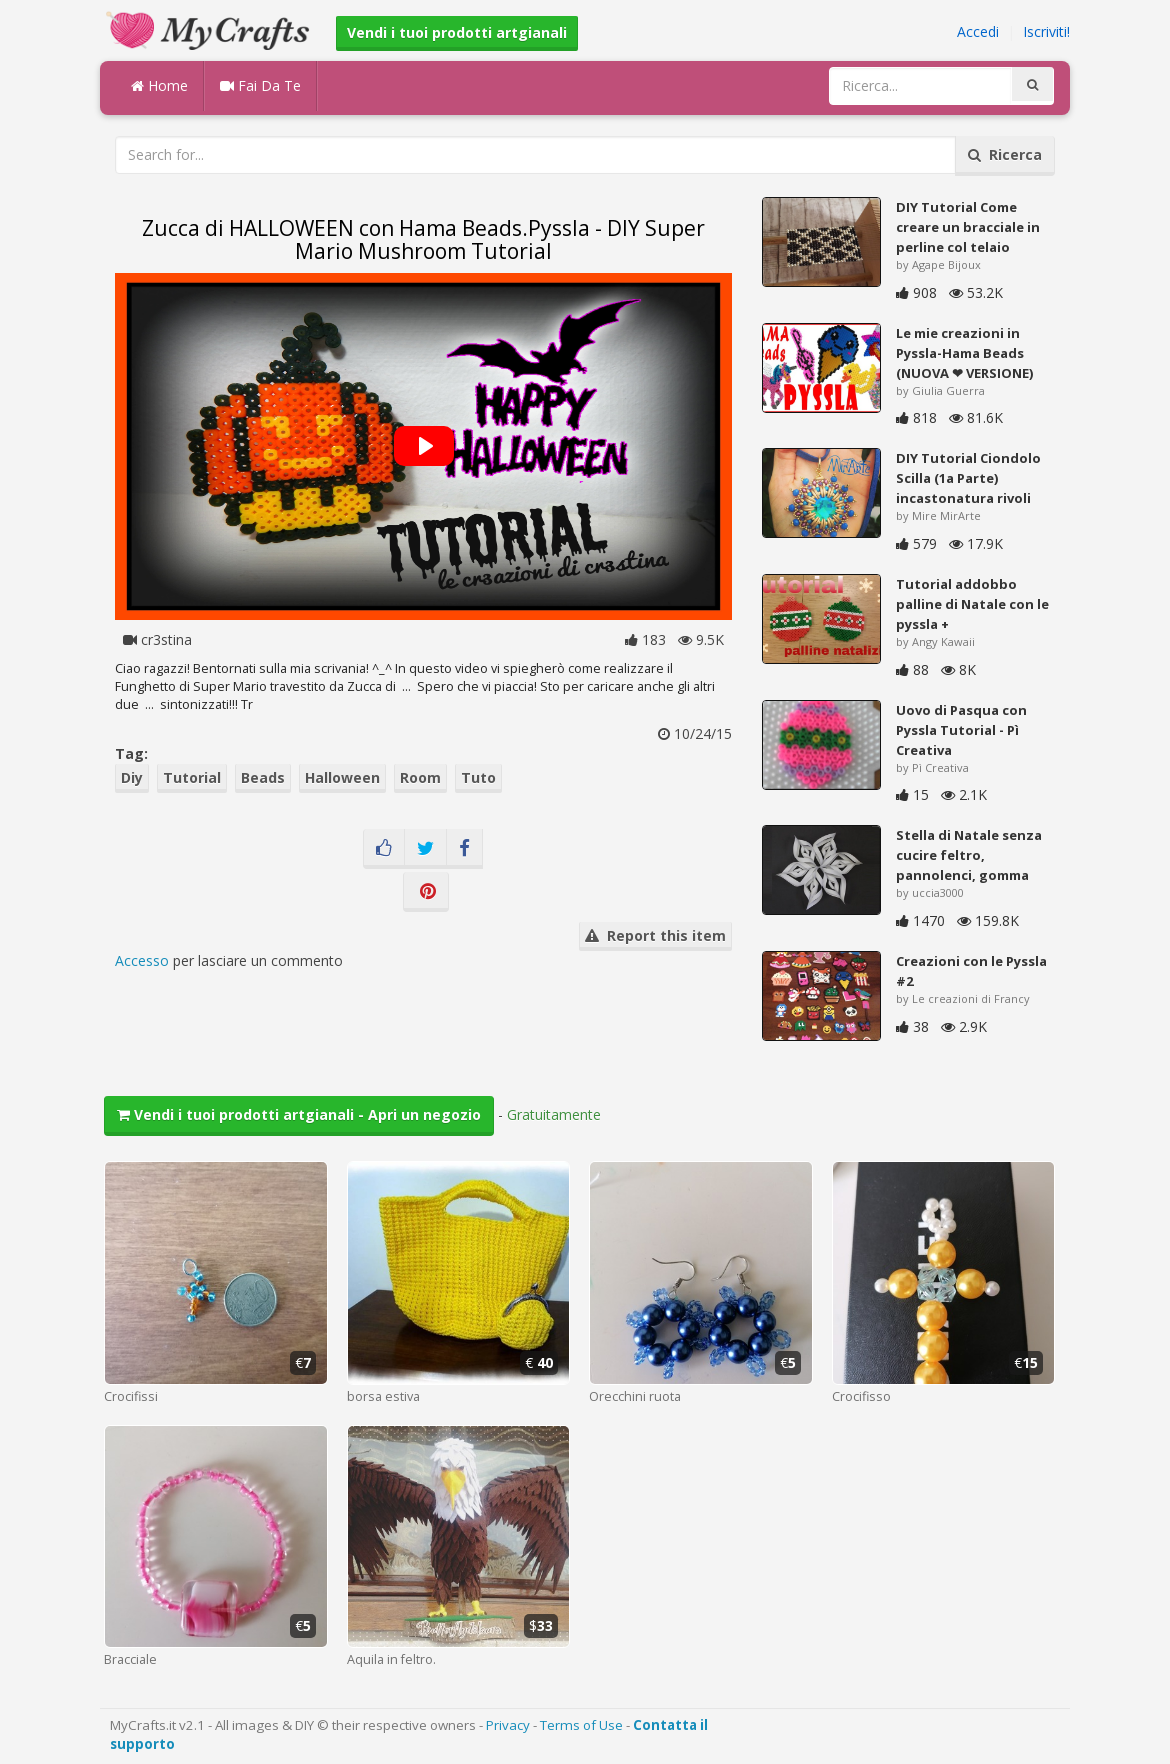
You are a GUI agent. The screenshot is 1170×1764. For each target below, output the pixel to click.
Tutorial (192, 777)
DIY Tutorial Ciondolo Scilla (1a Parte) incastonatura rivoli (968, 478)
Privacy (508, 1725)
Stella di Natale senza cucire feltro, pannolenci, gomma (969, 855)
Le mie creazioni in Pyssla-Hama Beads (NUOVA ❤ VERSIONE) (964, 353)
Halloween (342, 777)
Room (420, 777)
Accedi (978, 31)
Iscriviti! (1046, 31)
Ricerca (1005, 154)
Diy (132, 777)
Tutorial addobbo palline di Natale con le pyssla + (972, 604)
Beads (263, 777)
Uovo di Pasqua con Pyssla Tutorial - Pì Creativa (961, 730)
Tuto (478, 777)
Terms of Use (581, 1725)
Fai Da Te (260, 85)
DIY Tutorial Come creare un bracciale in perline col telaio (968, 227)
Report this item (655, 935)
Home (159, 85)
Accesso (142, 960)
